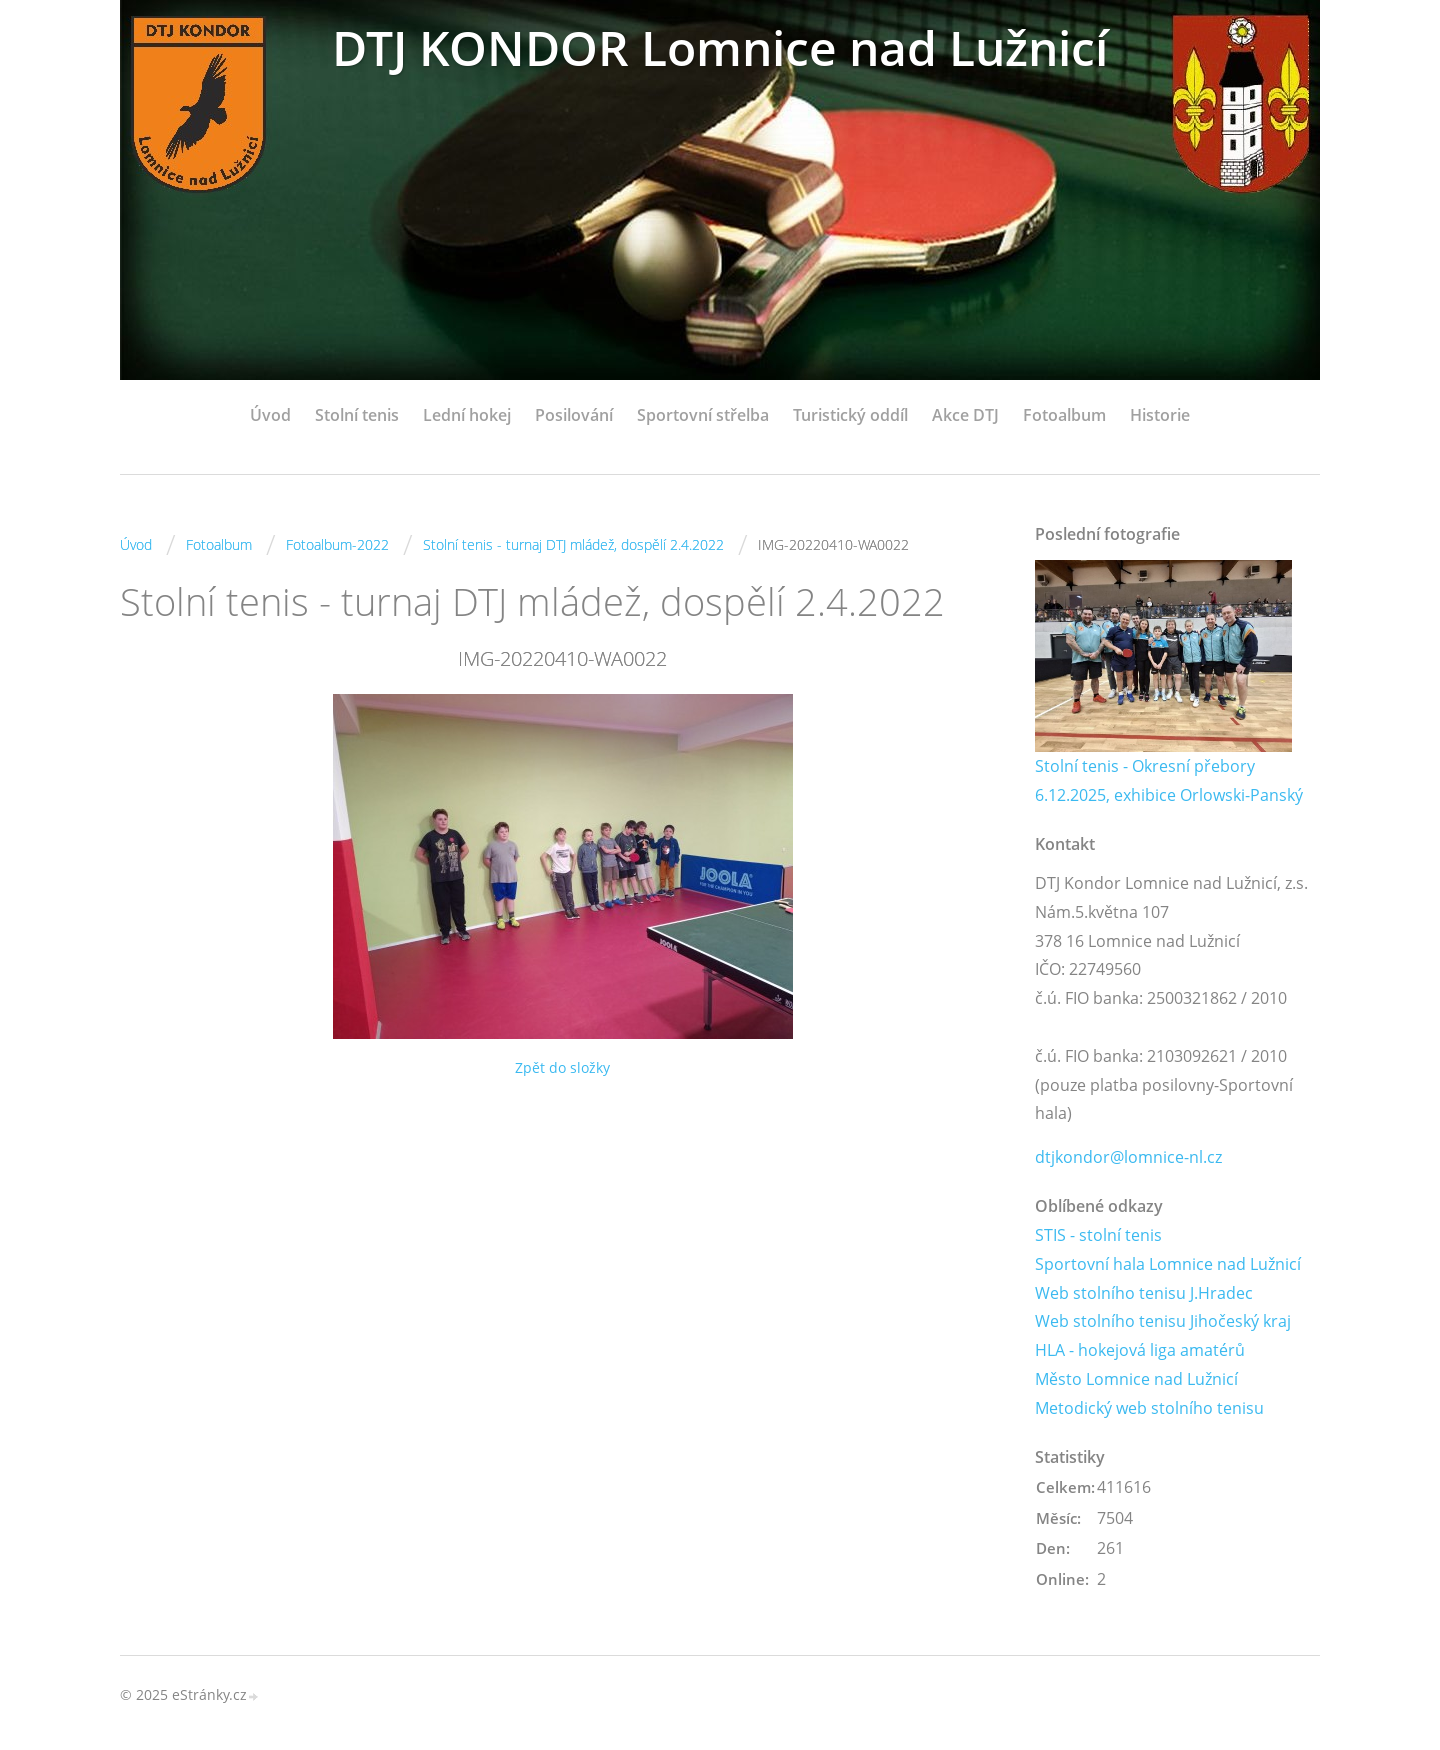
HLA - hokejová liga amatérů (1140, 1350)
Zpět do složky (562, 1067)
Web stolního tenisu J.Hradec (1144, 1293)
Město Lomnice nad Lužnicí (1136, 1379)
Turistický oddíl (850, 415)
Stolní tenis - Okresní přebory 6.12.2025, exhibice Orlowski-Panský (1169, 780)
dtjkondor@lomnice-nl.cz (1128, 1157)
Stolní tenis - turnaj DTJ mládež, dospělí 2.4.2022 (573, 544)
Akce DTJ (965, 415)
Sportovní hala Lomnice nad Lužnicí (1168, 1264)
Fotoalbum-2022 (337, 544)
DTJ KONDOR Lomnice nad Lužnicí (720, 47)
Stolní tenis (357, 415)
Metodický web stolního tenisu (1149, 1408)
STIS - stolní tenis (1098, 1235)
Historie (1160, 415)
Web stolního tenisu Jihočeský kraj (1163, 1321)
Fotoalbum (1064, 415)
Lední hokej (467, 415)
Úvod (270, 415)
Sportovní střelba (703, 415)
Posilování (574, 415)
